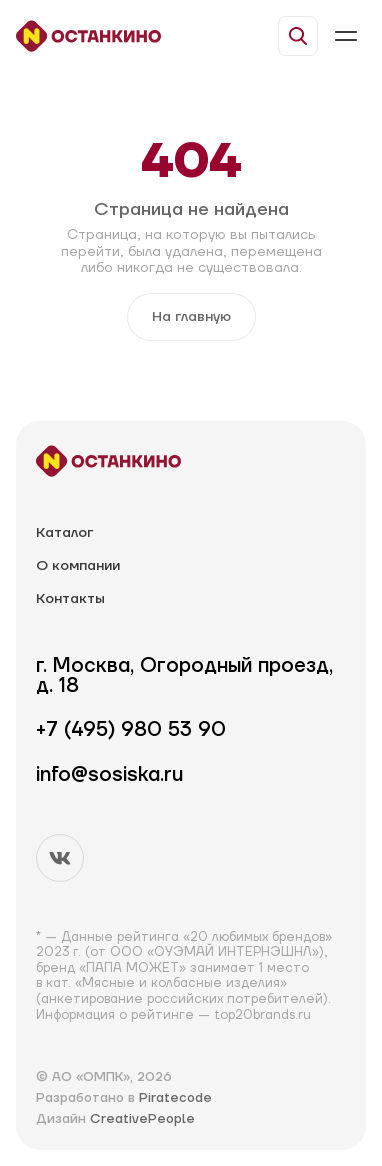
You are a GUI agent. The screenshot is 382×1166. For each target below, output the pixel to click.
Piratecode (175, 1098)
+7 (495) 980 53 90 (131, 730)
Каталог (64, 533)
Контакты (70, 599)
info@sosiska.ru (109, 775)
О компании (78, 566)
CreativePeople (142, 1119)
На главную (191, 317)
